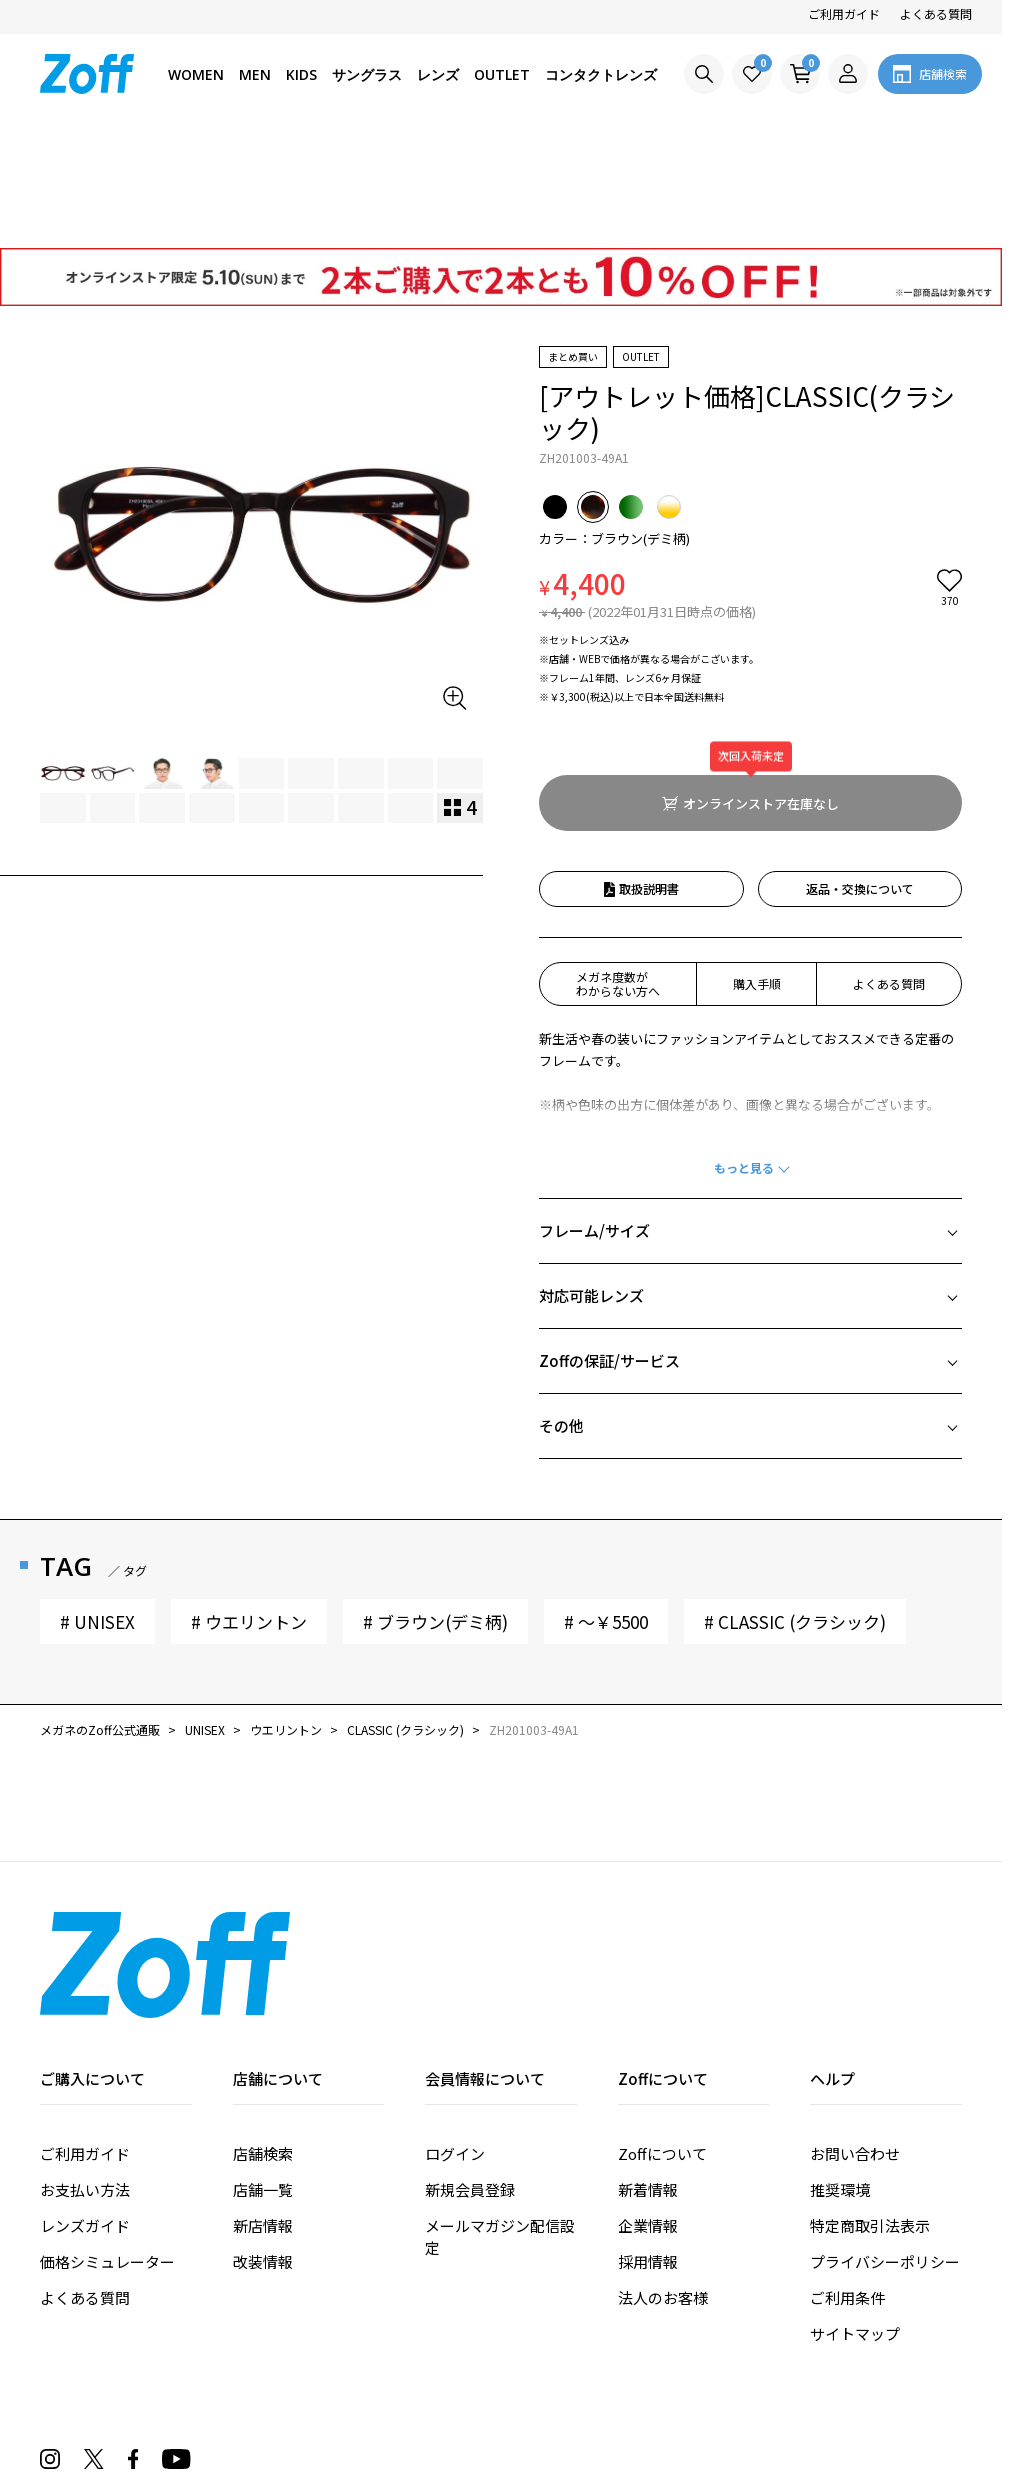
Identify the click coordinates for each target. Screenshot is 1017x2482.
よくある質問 (936, 13)
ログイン (455, 2039)
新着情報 (648, 2075)
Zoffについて (662, 2039)
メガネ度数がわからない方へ (618, 869)
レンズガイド (85, 2111)
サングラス (367, 74)
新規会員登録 (470, 2075)
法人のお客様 (663, 2183)
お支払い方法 (85, 2075)
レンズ (438, 74)
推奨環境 (840, 2075)
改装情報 (263, 2147)
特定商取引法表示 (870, 2111)
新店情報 (263, 2111)
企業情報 (648, 2111)
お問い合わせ (855, 2039)
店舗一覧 (263, 2075)
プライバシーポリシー (885, 2147)
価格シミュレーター (107, 2147)
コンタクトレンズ (601, 74)
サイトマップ (855, 2219)
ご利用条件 (847, 2183)
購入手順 (757, 869)
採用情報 (648, 2147)
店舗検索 (263, 2039)
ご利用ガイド (844, 13)
